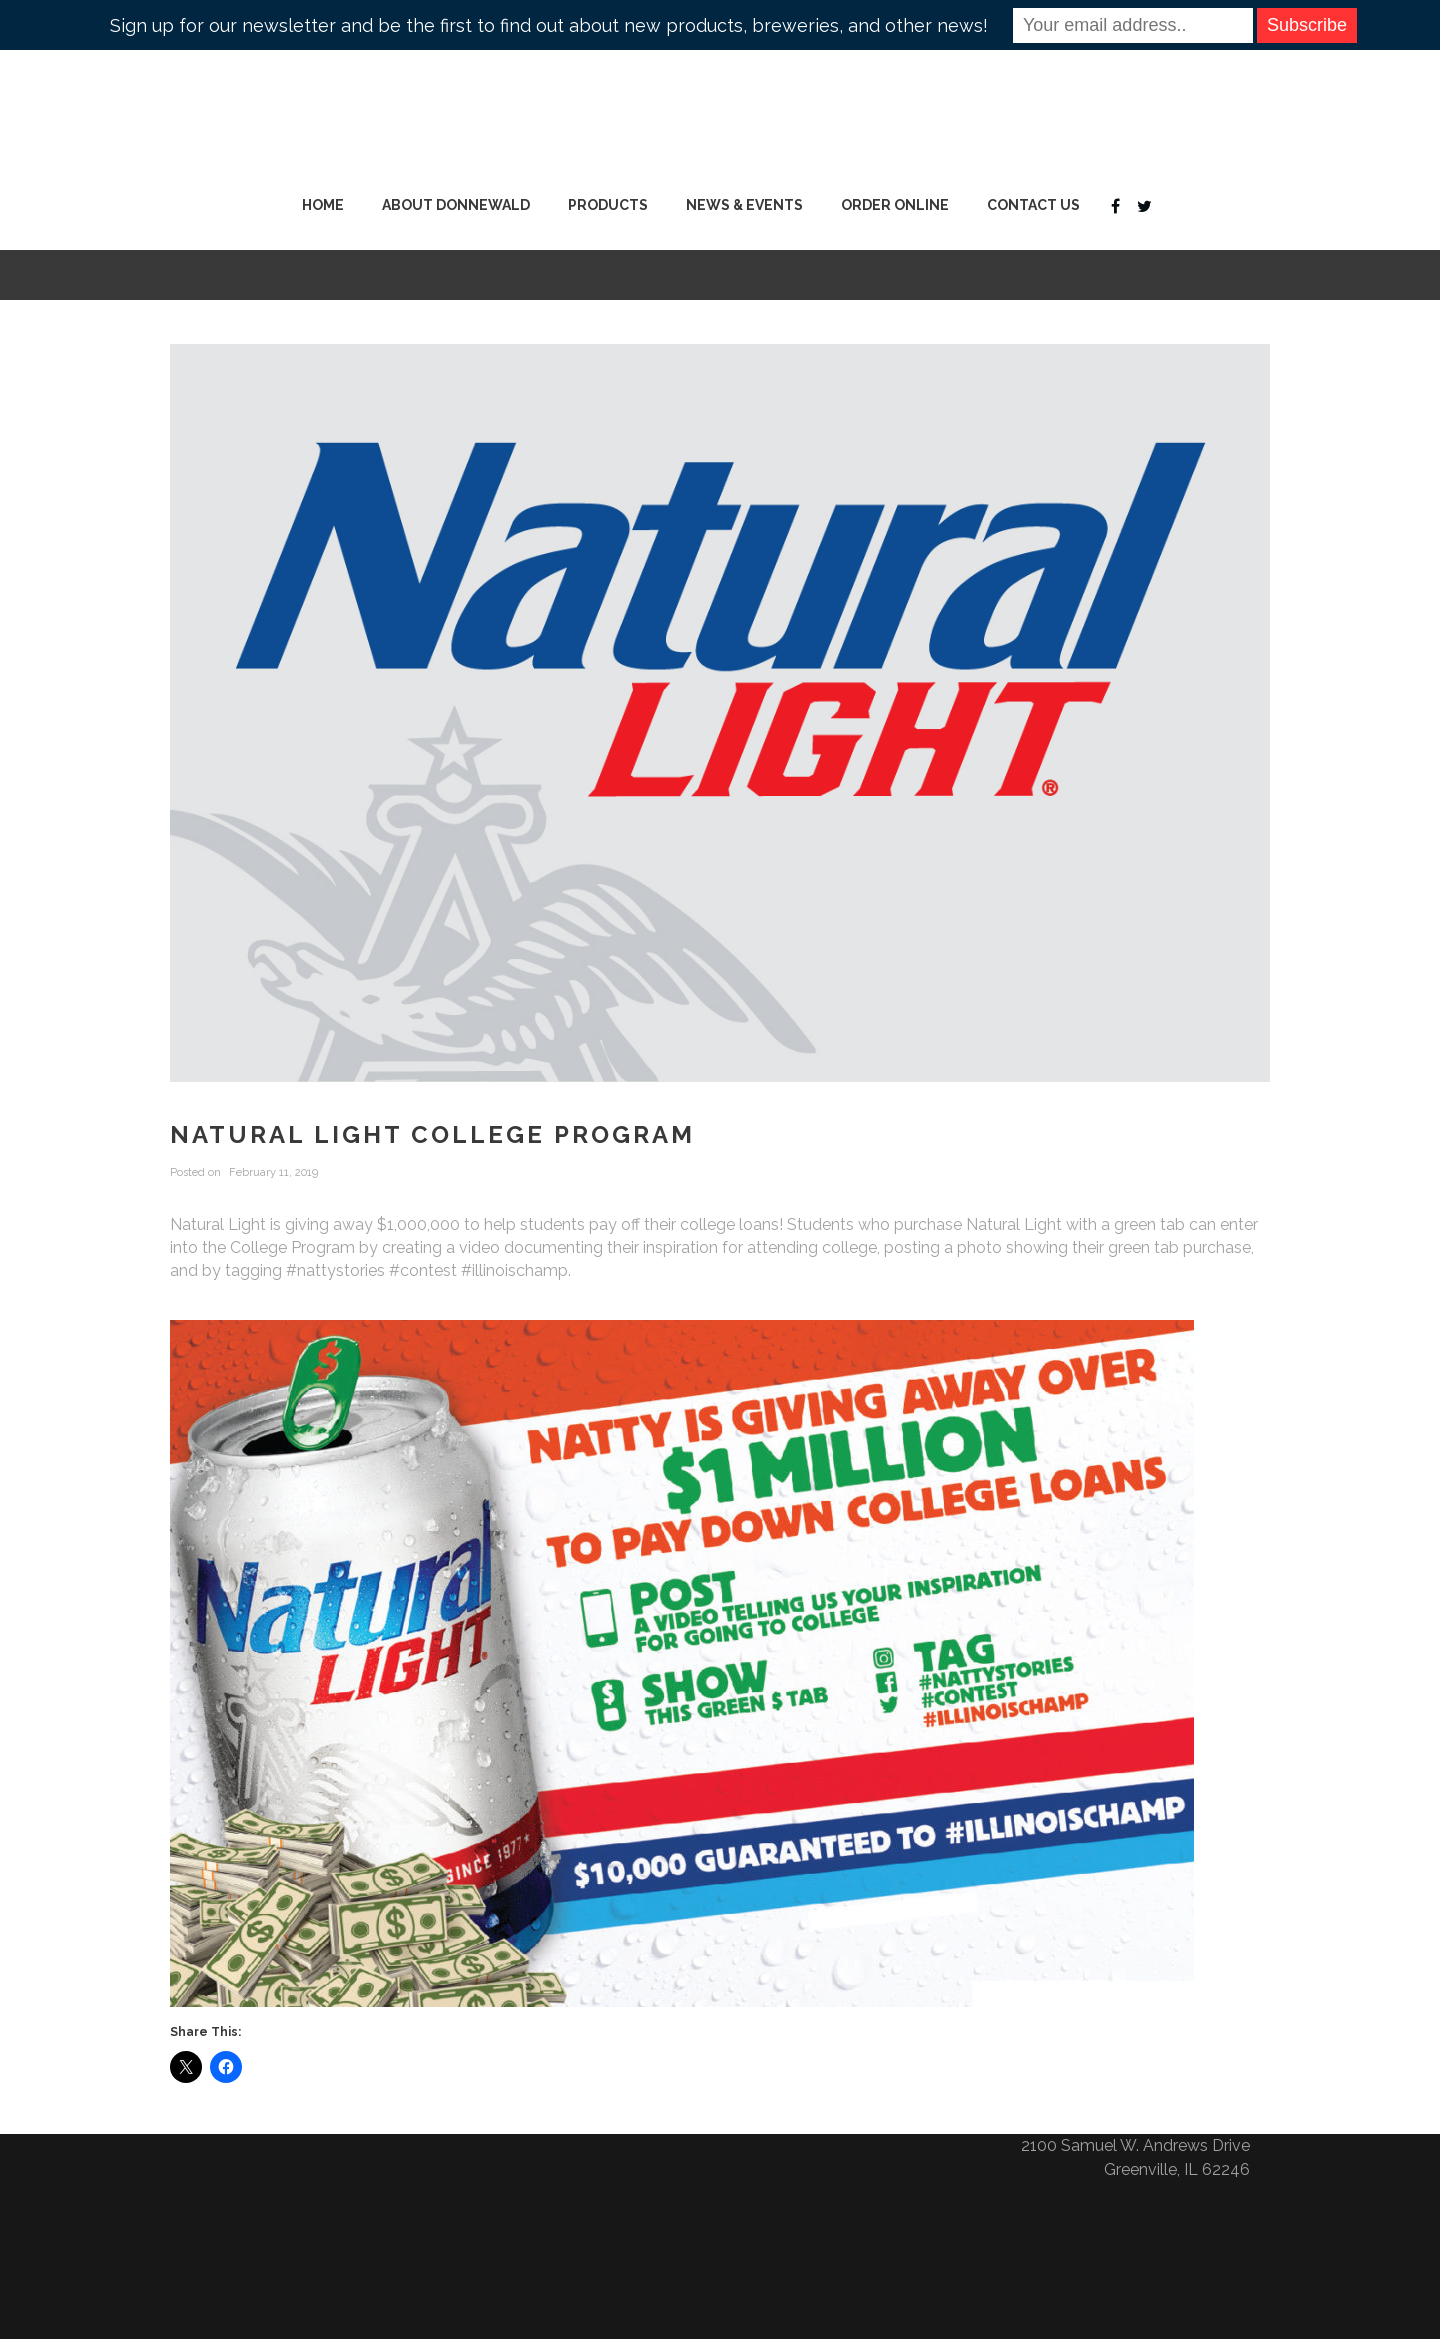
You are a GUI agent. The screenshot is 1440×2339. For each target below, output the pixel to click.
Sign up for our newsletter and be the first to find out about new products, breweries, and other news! (549, 25)
